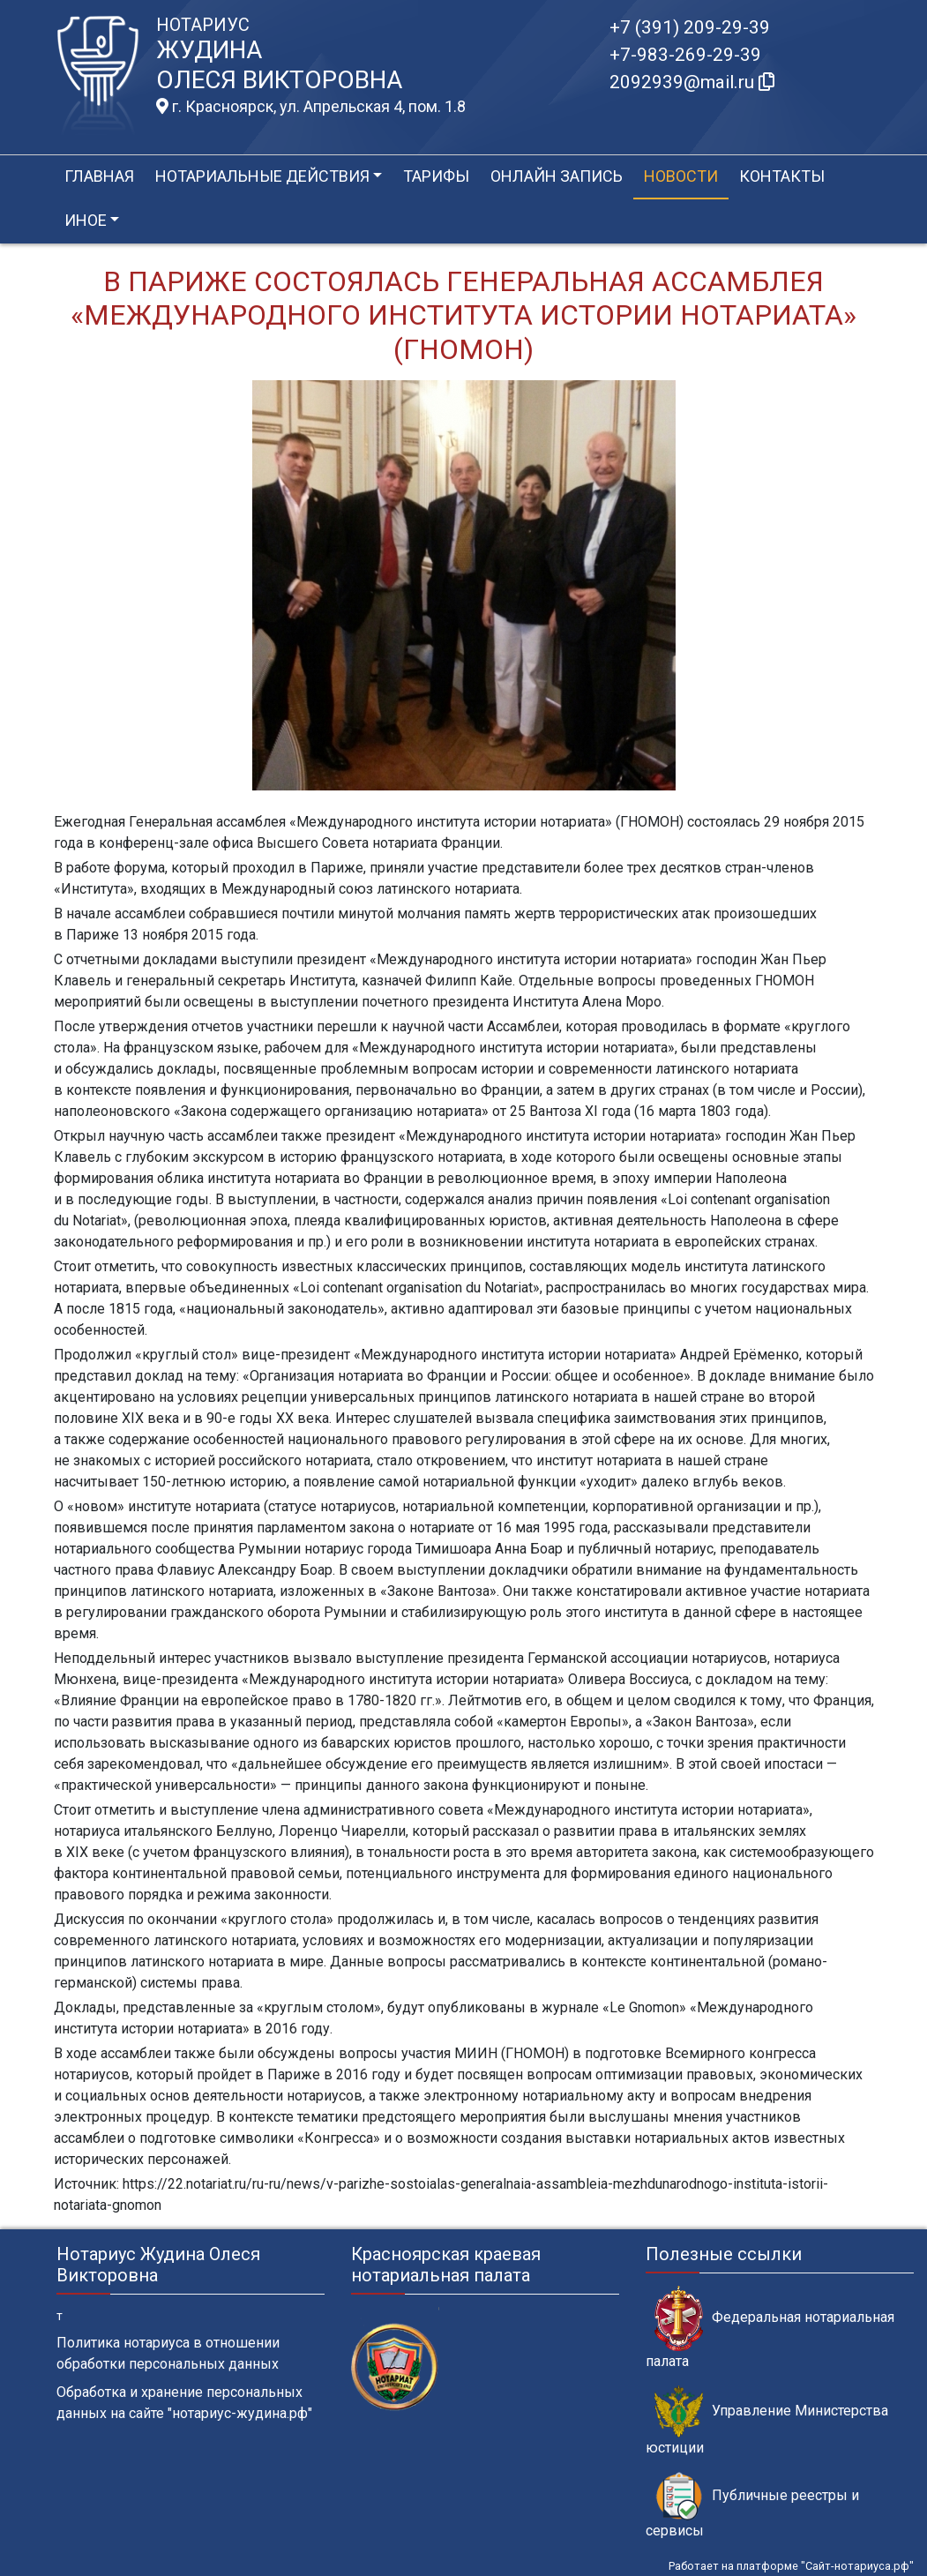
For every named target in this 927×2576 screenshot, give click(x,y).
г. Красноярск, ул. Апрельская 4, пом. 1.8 (311, 107)
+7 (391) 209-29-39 (689, 27)
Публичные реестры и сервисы (752, 2505)
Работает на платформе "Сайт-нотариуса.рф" (791, 2565)
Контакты (782, 176)
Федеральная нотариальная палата (770, 2327)
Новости (681, 176)
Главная (99, 176)
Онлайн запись (556, 176)
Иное (85, 220)
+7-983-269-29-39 (685, 54)
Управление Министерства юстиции (767, 2420)
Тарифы (436, 176)
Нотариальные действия (262, 176)
